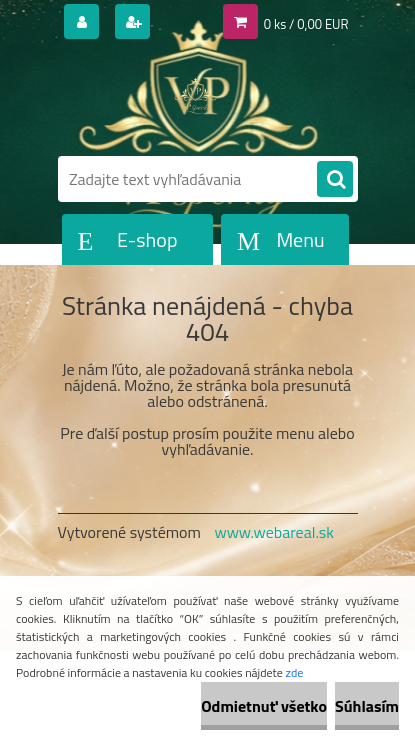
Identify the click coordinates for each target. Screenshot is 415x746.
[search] (335, 180)
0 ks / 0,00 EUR (306, 24)
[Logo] (195, 98)
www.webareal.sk (274, 532)
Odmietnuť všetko (264, 706)
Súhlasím (367, 706)
